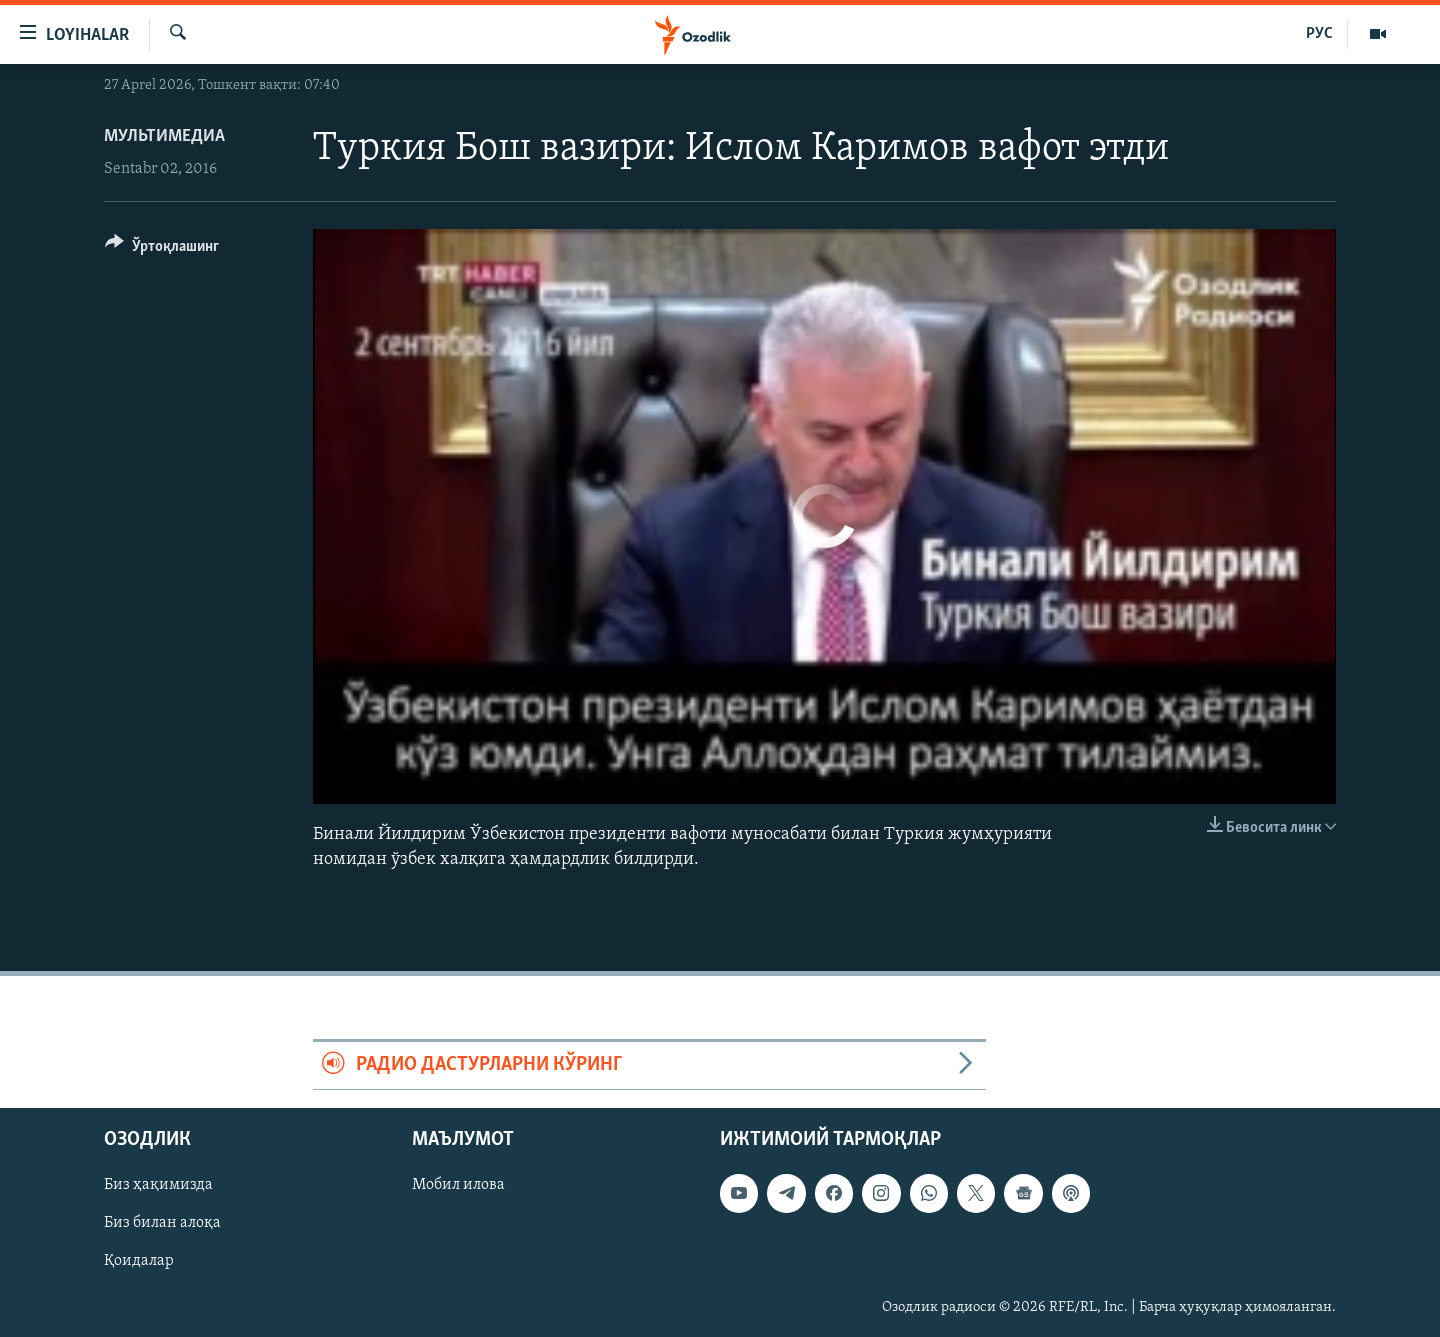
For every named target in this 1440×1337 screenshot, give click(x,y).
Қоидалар (139, 1261)
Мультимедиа (164, 136)
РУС (1319, 34)
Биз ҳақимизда (158, 1185)
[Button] (162, 249)
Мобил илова (458, 1185)
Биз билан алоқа (162, 1223)
